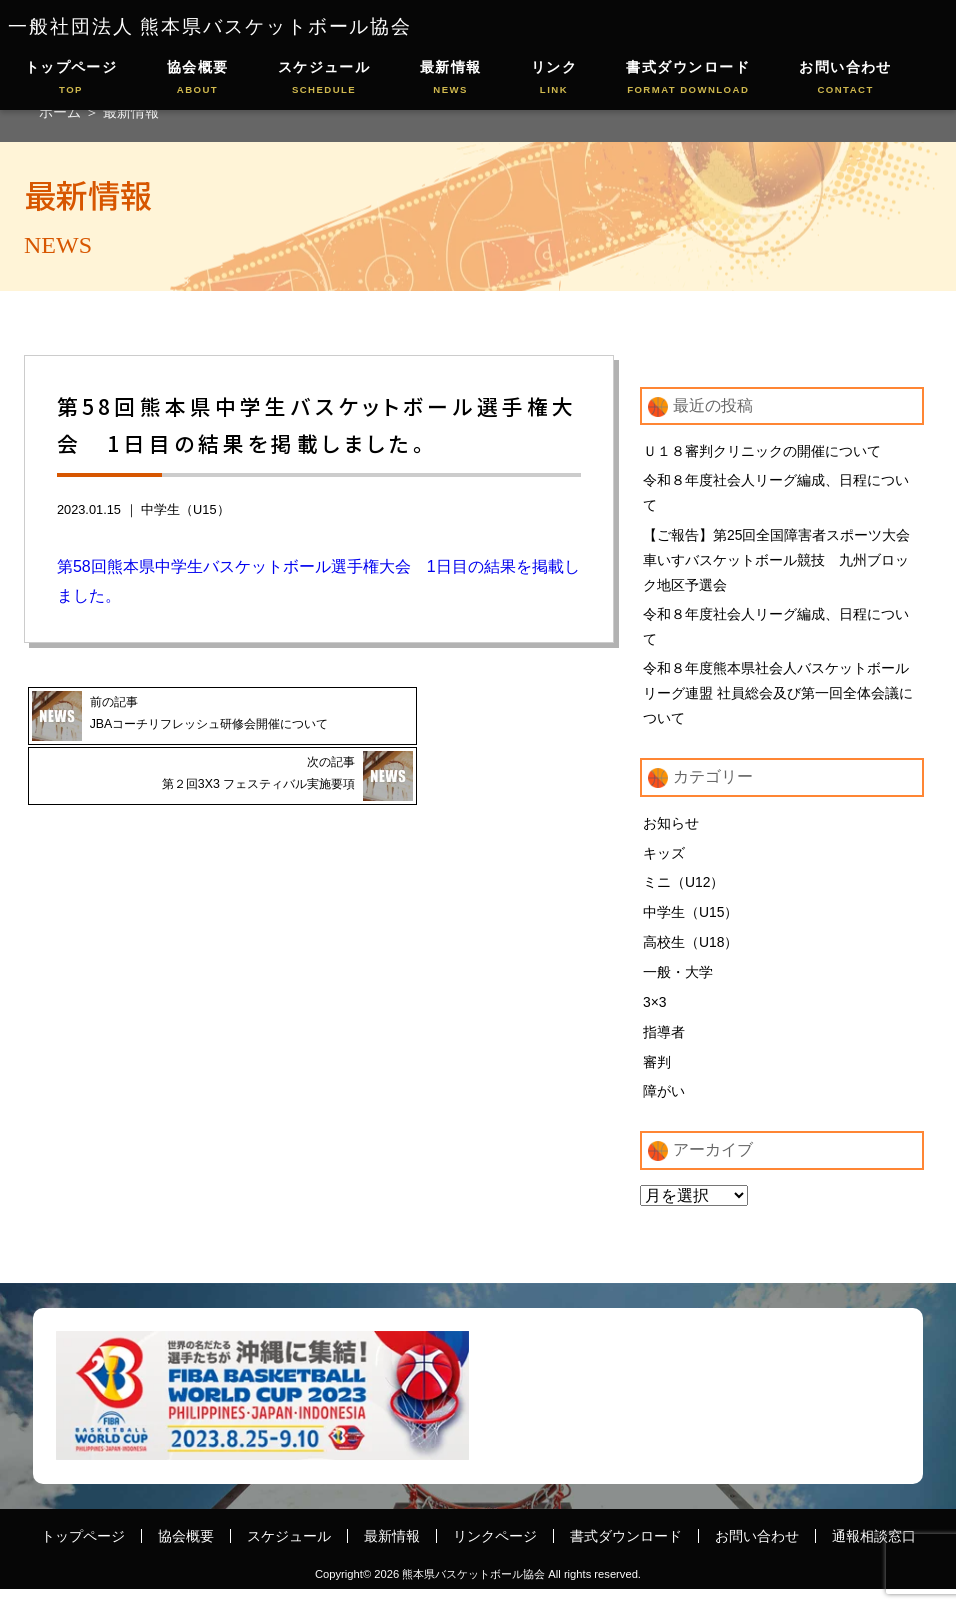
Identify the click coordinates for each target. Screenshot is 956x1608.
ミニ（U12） (684, 894)
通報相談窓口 (874, 1554)
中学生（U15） (185, 509)
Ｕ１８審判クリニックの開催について (762, 451)
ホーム (62, 112)
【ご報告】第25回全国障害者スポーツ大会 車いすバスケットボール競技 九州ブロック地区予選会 (783, 563)
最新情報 (451, 78)
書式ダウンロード (688, 78)
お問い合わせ (845, 78)
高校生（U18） (691, 956)
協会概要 (198, 78)
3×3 (655, 1017)
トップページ (71, 78)
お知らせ (671, 833)
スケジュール (324, 78)
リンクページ (495, 1554)
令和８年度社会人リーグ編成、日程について (776, 494)
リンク (554, 78)
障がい (664, 1109)
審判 (657, 1079)
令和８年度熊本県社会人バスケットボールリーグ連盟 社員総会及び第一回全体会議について (778, 701)
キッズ (664, 863)
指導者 (664, 1048)
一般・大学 (678, 986)
